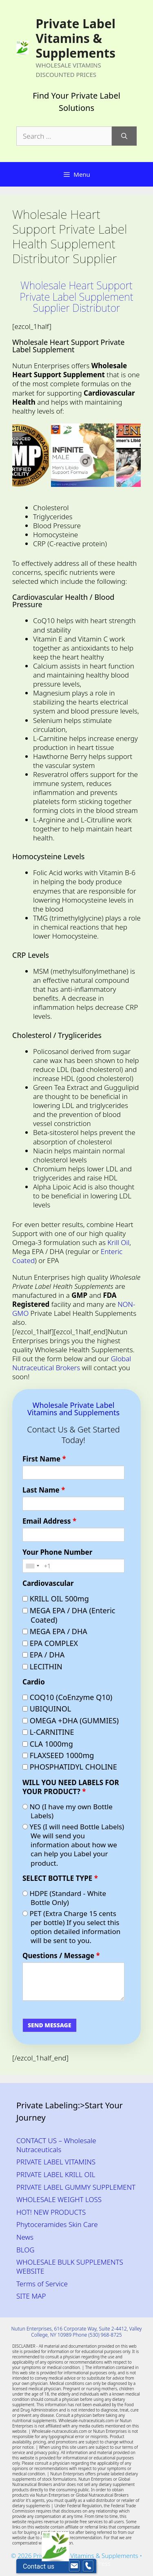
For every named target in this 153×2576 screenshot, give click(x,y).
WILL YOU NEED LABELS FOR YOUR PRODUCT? (70, 1787)
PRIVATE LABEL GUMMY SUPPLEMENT (75, 2187)
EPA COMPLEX (50, 1643)
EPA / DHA (43, 1655)
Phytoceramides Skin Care (57, 2224)
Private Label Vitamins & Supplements (75, 38)
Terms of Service (42, 2283)
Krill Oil (118, 1242)
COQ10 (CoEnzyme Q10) (67, 1697)
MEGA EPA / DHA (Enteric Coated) (68, 1615)
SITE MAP (31, 2296)
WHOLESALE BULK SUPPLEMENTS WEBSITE (69, 2266)
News (24, 2237)
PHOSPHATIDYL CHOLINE (69, 1767)
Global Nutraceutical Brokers (71, 1363)
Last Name (43, 1490)
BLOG (25, 2249)
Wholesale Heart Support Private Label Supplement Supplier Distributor (76, 296)
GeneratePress (90, 2563)
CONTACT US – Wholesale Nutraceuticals (56, 2145)
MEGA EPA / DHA (54, 1631)
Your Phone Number (57, 1552)
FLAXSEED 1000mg (58, 1755)
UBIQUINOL (46, 1709)
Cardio (33, 1682)
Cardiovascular (48, 1583)
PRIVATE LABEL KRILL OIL (55, 2174)
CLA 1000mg (47, 1744)
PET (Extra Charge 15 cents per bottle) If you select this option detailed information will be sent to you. (71, 1927)
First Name (44, 1459)
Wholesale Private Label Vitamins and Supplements (73, 1408)
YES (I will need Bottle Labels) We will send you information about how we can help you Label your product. (73, 1844)
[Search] (124, 136)
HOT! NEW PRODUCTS (51, 2212)
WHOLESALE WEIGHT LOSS (59, 2199)
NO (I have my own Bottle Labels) (67, 1811)
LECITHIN (42, 1666)
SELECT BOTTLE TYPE (60, 1878)
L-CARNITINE (48, 1732)
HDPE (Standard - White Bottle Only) (64, 1898)
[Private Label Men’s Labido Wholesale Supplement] (88, 455)
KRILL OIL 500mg (55, 1598)
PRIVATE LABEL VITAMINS (55, 2161)
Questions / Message (61, 1955)
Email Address (49, 1521)
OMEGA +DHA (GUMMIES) (70, 1720)
